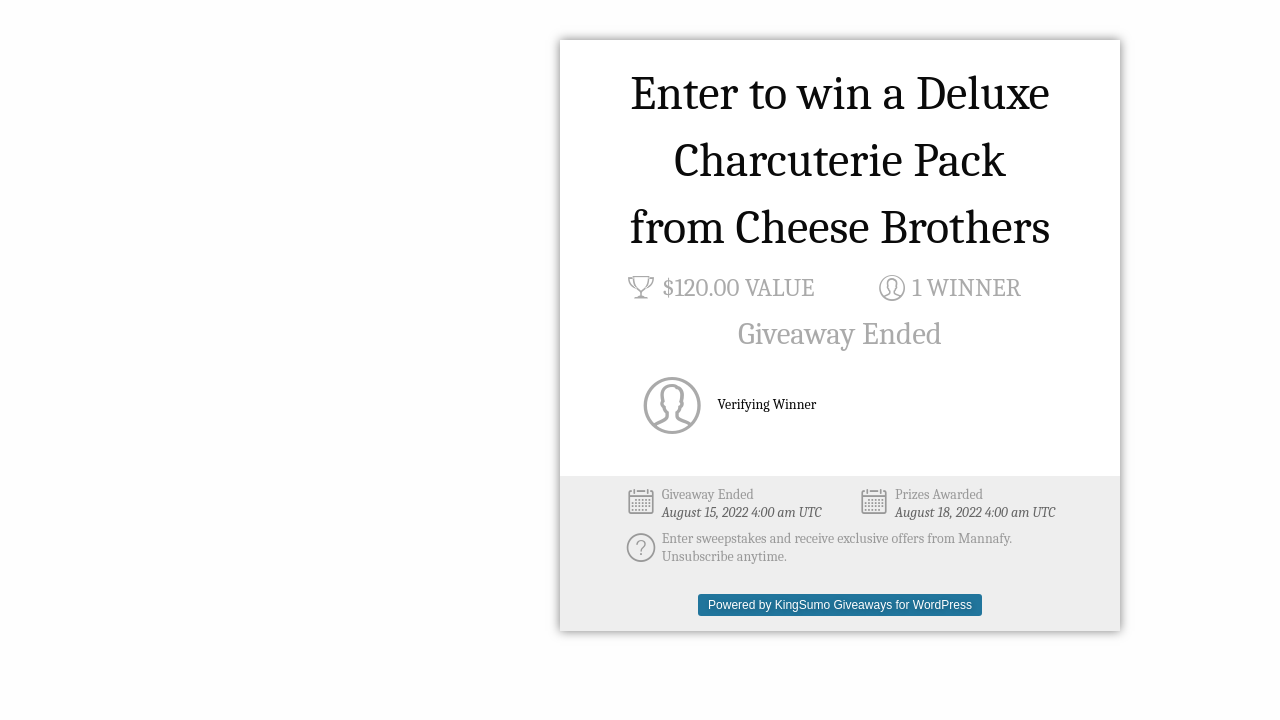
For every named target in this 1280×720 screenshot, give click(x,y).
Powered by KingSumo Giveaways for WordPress (840, 605)
